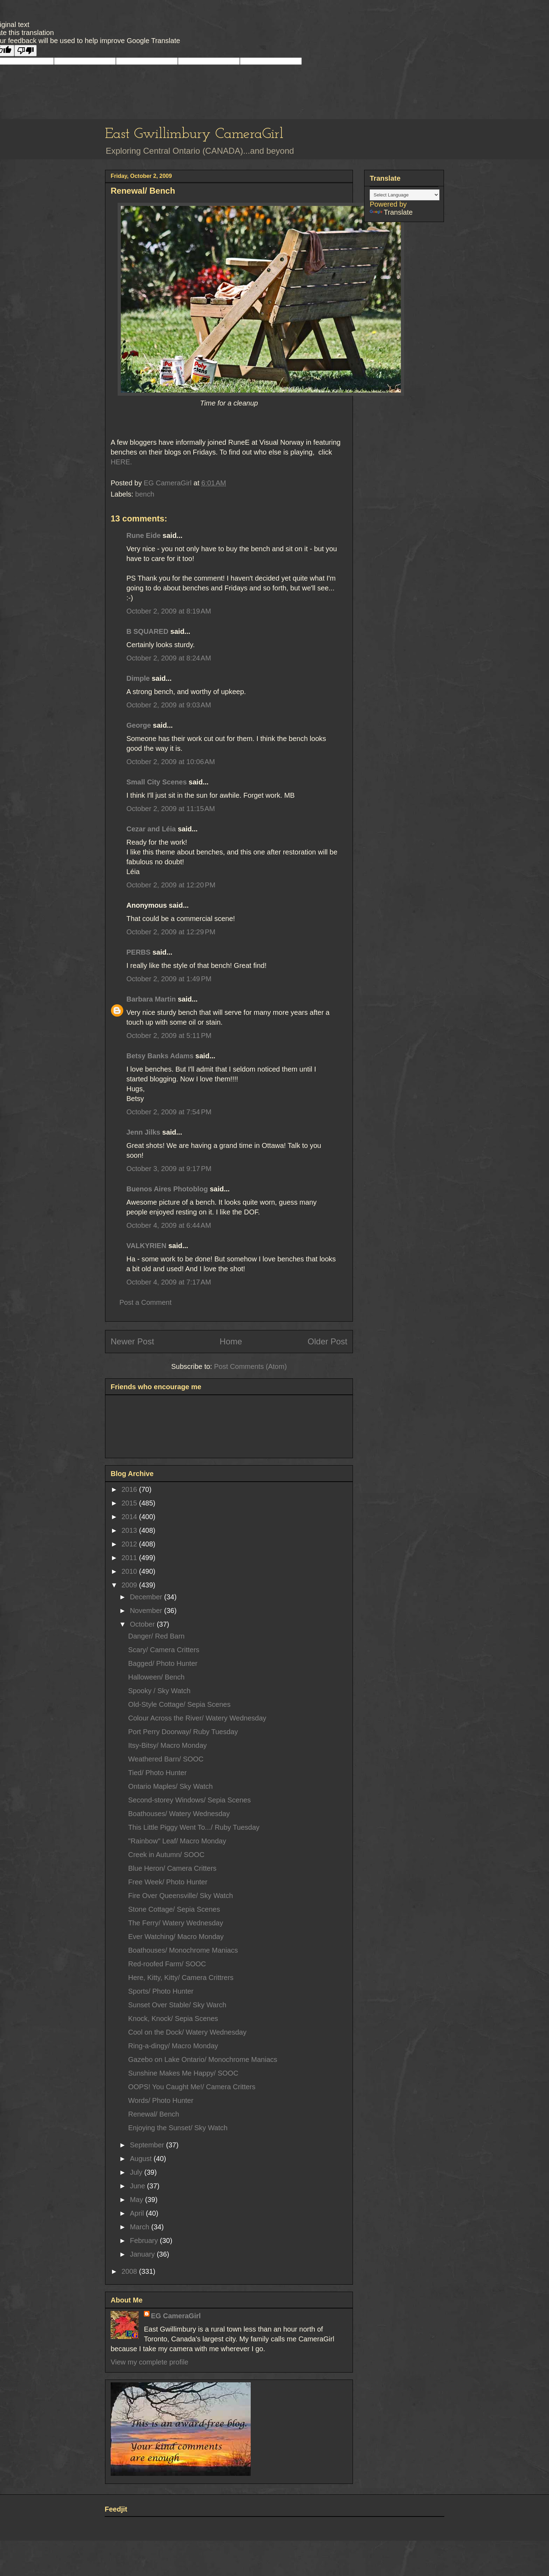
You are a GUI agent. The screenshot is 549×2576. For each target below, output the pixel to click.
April (138, 2213)
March (140, 2227)
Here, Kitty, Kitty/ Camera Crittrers (181, 1977)
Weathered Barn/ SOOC (165, 1759)
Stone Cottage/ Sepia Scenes (174, 1909)
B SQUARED (147, 631)
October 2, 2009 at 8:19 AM (168, 611)
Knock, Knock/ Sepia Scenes (173, 2018)
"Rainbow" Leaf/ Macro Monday (177, 1841)
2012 (130, 1544)
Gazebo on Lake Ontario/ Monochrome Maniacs (202, 2059)
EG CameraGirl (176, 2316)
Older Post (327, 1341)
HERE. (121, 462)
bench (144, 494)
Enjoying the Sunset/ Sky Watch (178, 2128)
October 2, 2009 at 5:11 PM (168, 1035)
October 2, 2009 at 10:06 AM (170, 762)
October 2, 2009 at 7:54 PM (168, 1112)
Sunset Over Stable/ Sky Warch (177, 2005)
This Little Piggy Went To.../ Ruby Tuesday (193, 1827)
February (145, 2240)
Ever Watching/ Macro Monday (176, 1936)
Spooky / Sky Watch (159, 1691)
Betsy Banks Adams (160, 1056)
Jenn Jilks (143, 1132)
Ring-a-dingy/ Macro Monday (173, 2046)
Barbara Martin (151, 999)
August (142, 2158)
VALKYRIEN (146, 1245)
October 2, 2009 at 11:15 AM (170, 808)
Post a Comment (145, 1302)
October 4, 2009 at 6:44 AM (168, 1225)
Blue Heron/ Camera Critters (172, 1868)
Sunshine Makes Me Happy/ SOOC (183, 2073)
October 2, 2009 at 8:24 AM (168, 658)
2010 (130, 1571)
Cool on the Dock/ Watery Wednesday (187, 2032)
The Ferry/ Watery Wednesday (175, 1923)
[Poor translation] (25, 50)
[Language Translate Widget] (404, 194)
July (137, 2172)
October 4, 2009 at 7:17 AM (168, 1282)
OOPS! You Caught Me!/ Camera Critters (192, 2087)
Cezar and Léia (151, 829)
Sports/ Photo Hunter (161, 1991)
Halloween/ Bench (156, 1677)
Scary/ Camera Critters (163, 1650)
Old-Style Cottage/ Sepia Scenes (179, 1704)
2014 (130, 1517)
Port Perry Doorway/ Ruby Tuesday (183, 1732)
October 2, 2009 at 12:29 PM (170, 932)
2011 (130, 1557)
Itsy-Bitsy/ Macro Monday (167, 1745)
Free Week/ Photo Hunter (167, 1882)
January (143, 2254)
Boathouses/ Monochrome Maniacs (183, 1950)
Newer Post (132, 1341)
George (138, 725)
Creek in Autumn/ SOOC (166, 1854)
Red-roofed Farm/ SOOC (167, 1964)
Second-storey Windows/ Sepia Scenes (189, 1800)
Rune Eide (143, 535)
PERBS (138, 952)
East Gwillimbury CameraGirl (194, 134)
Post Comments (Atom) (250, 1366)
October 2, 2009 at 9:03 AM (168, 705)
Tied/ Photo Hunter (157, 1773)
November (147, 1610)
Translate (391, 212)
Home (231, 1341)
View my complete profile (149, 2362)
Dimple (138, 678)
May (137, 2199)
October (143, 1624)
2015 (130, 1503)
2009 (130, 1585)
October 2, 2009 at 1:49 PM (168, 979)
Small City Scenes (156, 782)
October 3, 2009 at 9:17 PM (168, 1168)
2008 (130, 2271)
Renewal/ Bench (153, 2114)
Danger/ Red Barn (156, 1636)
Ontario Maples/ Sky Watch (170, 1786)
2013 (130, 1530)
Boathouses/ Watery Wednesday (179, 1813)
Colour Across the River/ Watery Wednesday (197, 1718)
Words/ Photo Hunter (160, 2100)
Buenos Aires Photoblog (167, 1189)
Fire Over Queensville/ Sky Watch (180, 1895)
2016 (130, 1489)
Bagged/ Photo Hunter (162, 1663)
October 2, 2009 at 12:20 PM (170, 885)
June (138, 2186)
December (147, 1597)
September (148, 2145)
